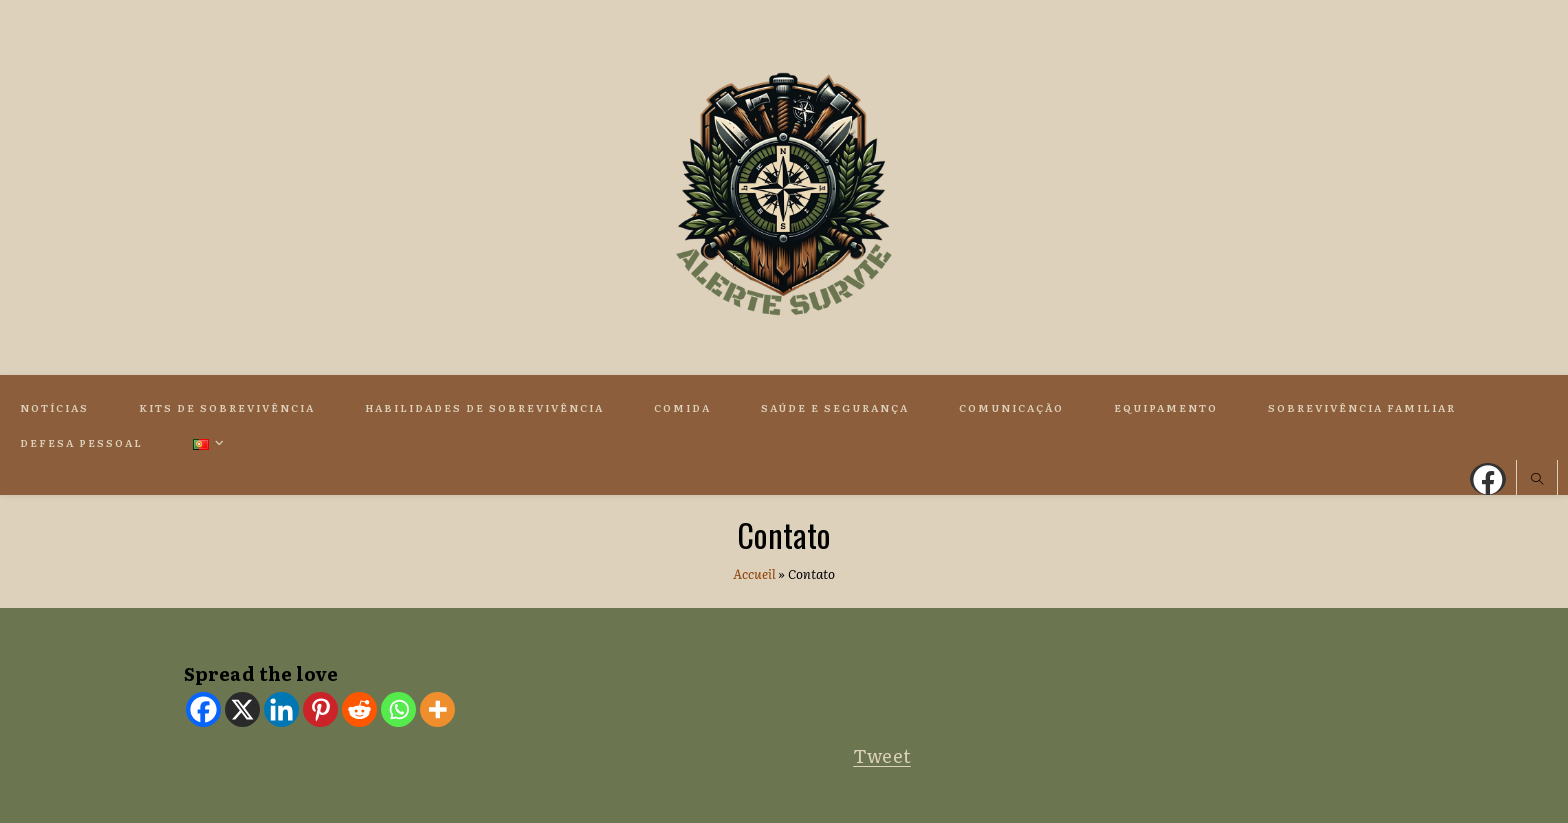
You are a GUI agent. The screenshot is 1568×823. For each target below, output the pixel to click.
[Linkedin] (281, 709)
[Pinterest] (320, 709)
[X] (242, 709)
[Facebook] (203, 709)
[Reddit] (359, 709)
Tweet (882, 755)
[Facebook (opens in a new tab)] (1488, 479)
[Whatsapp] (398, 709)
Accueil (755, 573)
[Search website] (1537, 480)
